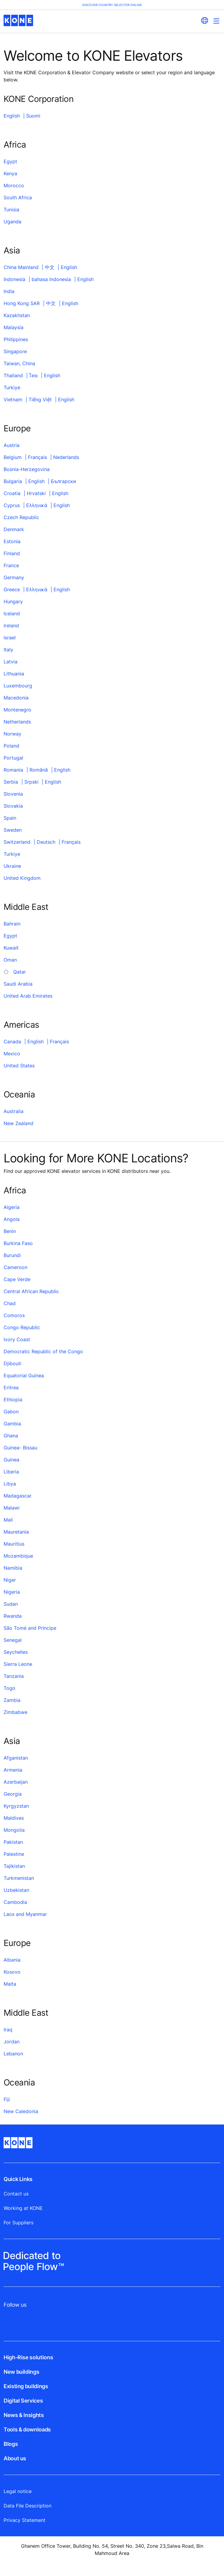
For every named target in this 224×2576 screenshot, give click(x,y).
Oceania (19, 1094)
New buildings (21, 2372)
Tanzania (14, 1676)
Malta (10, 1984)
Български (63, 481)
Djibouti (12, 1363)
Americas (21, 1025)
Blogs (11, 2444)
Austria (12, 445)
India (9, 291)
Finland (12, 553)
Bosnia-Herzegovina (27, 469)
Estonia (12, 541)
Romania (13, 770)
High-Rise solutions (28, 2357)
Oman (10, 960)
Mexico (12, 1054)
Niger (10, 1580)
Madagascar (18, 1496)
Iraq (8, 2030)
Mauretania (16, 1532)
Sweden (13, 830)
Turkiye (12, 387)
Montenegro (17, 710)
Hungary (13, 601)
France (11, 565)
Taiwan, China (19, 363)
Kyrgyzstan (16, 1806)
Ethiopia (13, 1400)
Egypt (10, 161)
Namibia (13, 1568)
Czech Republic (21, 517)
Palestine (14, 1854)
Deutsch (46, 842)
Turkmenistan (19, 1878)
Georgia (13, 1794)
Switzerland (17, 842)
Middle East (26, 907)
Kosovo (12, 1972)
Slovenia (13, 794)
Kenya (10, 173)
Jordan (12, 2042)
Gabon (11, 1412)
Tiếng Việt (40, 399)
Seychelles (16, 1652)
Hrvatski (36, 493)
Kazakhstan (17, 315)
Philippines (16, 339)
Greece (12, 589)
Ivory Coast (17, 1339)
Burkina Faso (18, 1243)
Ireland (11, 626)
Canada (12, 1042)
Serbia (11, 782)
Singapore (15, 351)
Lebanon (13, 2054)
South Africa (18, 197)
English (12, 116)
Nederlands (66, 457)
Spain (10, 818)
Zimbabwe (15, 1712)
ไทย (33, 375)
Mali (8, 1520)
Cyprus (12, 505)
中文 (49, 267)
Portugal (13, 758)
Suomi (33, 116)
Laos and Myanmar (25, 1914)
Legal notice (18, 2491)
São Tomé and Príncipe (30, 1628)
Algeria (12, 1207)
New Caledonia (21, 2111)
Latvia (10, 662)
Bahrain (12, 924)
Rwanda (13, 1616)
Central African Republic (31, 1291)
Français (37, 457)
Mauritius (14, 1544)
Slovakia (13, 806)
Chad (10, 1303)
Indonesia (14, 279)
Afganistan (16, 1758)
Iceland (12, 613)
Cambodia (15, 1902)
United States (19, 1066)
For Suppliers (18, 2223)
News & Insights (24, 2415)
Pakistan (13, 1842)
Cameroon (15, 1267)
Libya (10, 1484)
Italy (8, 650)
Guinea (11, 1460)
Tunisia (11, 210)
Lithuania (14, 674)
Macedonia (16, 698)
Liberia (11, 1472)
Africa (15, 144)
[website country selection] (204, 20)
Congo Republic (22, 1327)
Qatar (19, 972)
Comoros (14, 1315)
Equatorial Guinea (24, 1375)
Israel (10, 638)
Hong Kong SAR (22, 303)
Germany (14, 577)
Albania (12, 1960)
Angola (12, 1219)
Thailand (13, 375)
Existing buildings (26, 2386)
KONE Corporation (38, 99)
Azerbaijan (16, 1782)
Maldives (14, 1818)
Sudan (11, 1604)
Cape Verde (17, 1279)
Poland (11, 746)
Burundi (12, 1255)
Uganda (12, 222)
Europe (17, 428)
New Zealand (18, 1123)
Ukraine (12, 866)
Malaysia (13, 327)
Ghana (11, 1436)
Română (38, 770)
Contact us (16, 2194)
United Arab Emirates (28, 996)
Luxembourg (18, 686)
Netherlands (17, 722)
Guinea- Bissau (20, 1448)
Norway (12, 734)
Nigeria (12, 1592)
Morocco (14, 185)
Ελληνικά (36, 505)
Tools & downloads (27, 2429)
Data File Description (27, 2506)
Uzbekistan (16, 1890)
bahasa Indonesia (51, 279)
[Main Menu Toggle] (216, 21)
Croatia (12, 493)
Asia (12, 250)
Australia (13, 1111)
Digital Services (23, 2400)
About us (15, 2458)
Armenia (13, 1770)
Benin (10, 1231)
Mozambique (18, 1556)
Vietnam (13, 399)
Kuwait (11, 948)
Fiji (7, 2099)
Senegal (13, 1640)
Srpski (31, 782)
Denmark (14, 529)
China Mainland (21, 267)
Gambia (12, 1424)
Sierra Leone (18, 1664)
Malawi (12, 1508)
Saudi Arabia (18, 984)
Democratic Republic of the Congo (43, 1351)
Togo (9, 1688)
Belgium (13, 457)
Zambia (12, 1700)
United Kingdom (22, 878)
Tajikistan (14, 1866)
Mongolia (14, 1830)
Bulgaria (13, 481)
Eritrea (11, 1387)
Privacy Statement (24, 2520)
